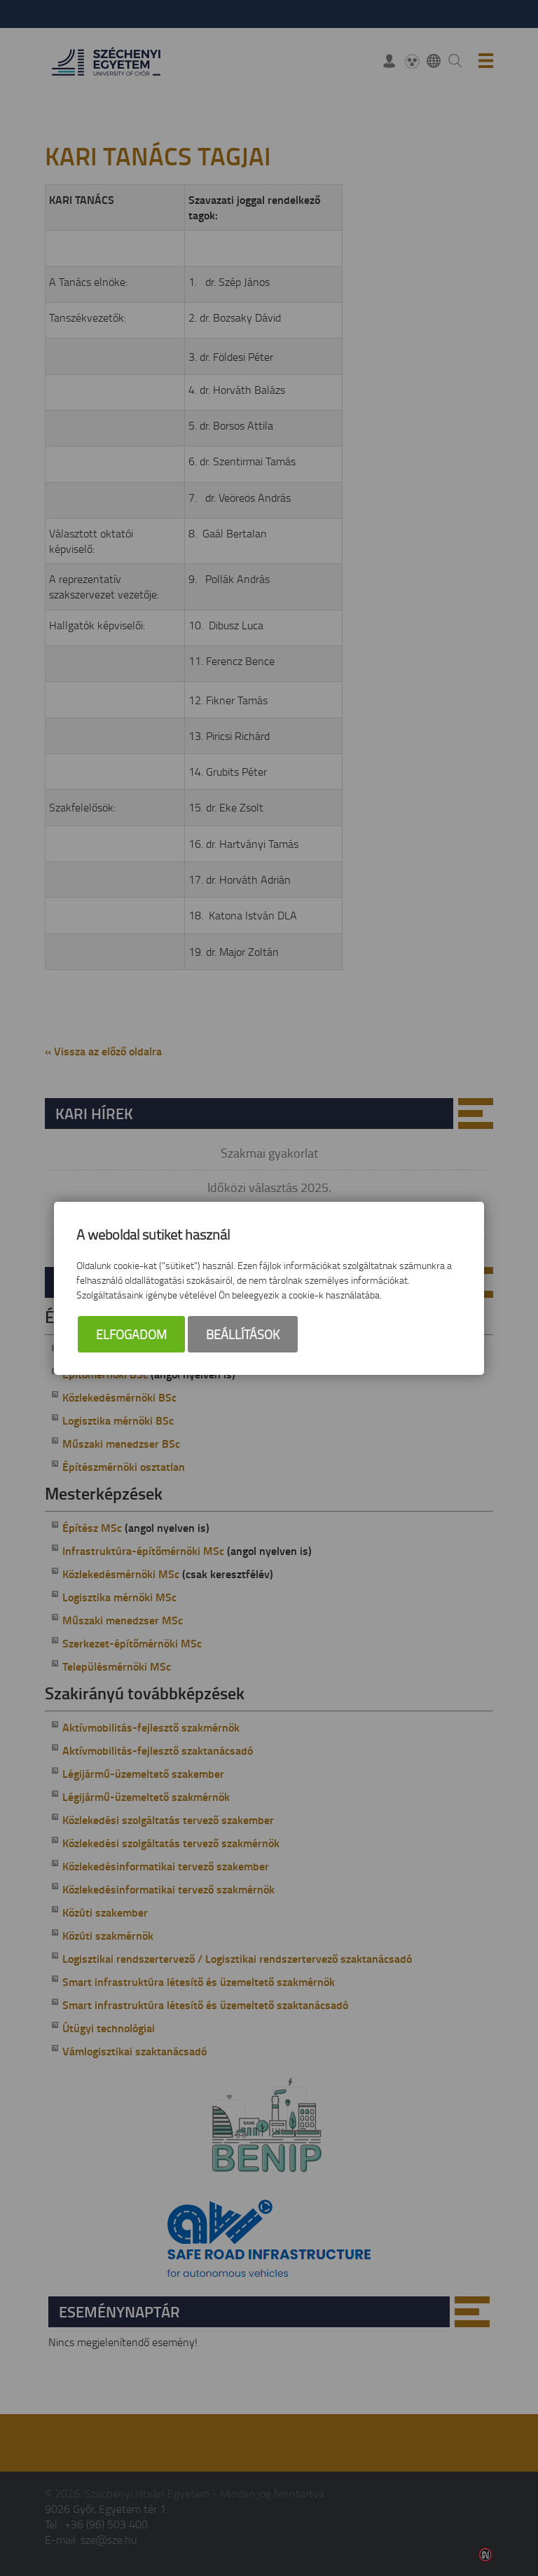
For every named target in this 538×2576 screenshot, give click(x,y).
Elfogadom (131, 1334)
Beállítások (243, 1334)
